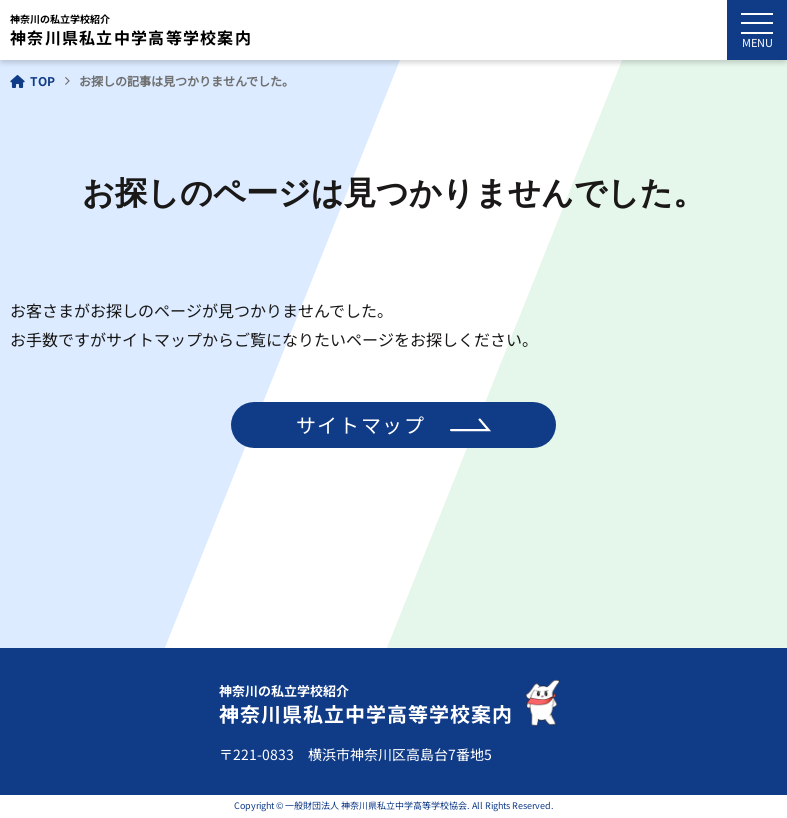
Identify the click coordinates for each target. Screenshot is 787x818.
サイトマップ (361, 424)
